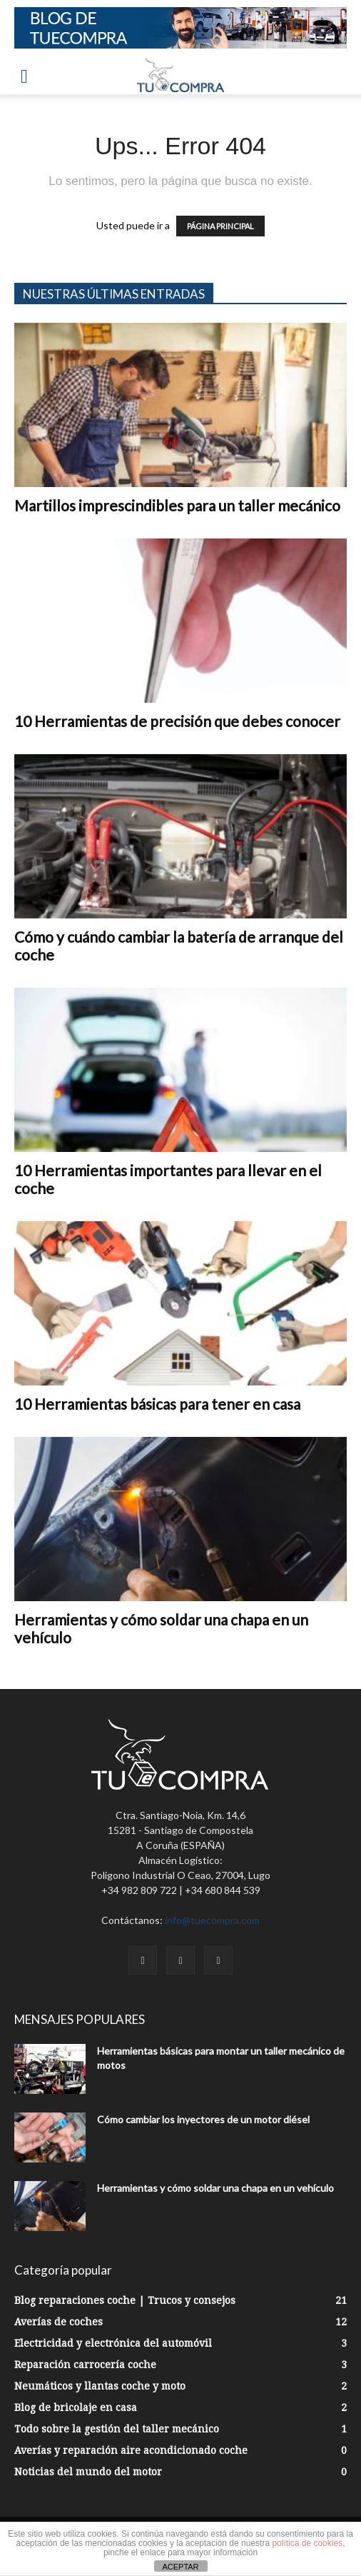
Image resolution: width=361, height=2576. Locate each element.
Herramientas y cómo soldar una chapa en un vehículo (215, 2188)
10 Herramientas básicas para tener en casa (157, 1404)
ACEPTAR (180, 2566)
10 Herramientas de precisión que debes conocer (177, 721)
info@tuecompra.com (212, 1920)
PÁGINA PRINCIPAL (220, 226)
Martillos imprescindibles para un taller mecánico (177, 505)
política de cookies (307, 2543)
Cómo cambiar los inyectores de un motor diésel (203, 2119)
